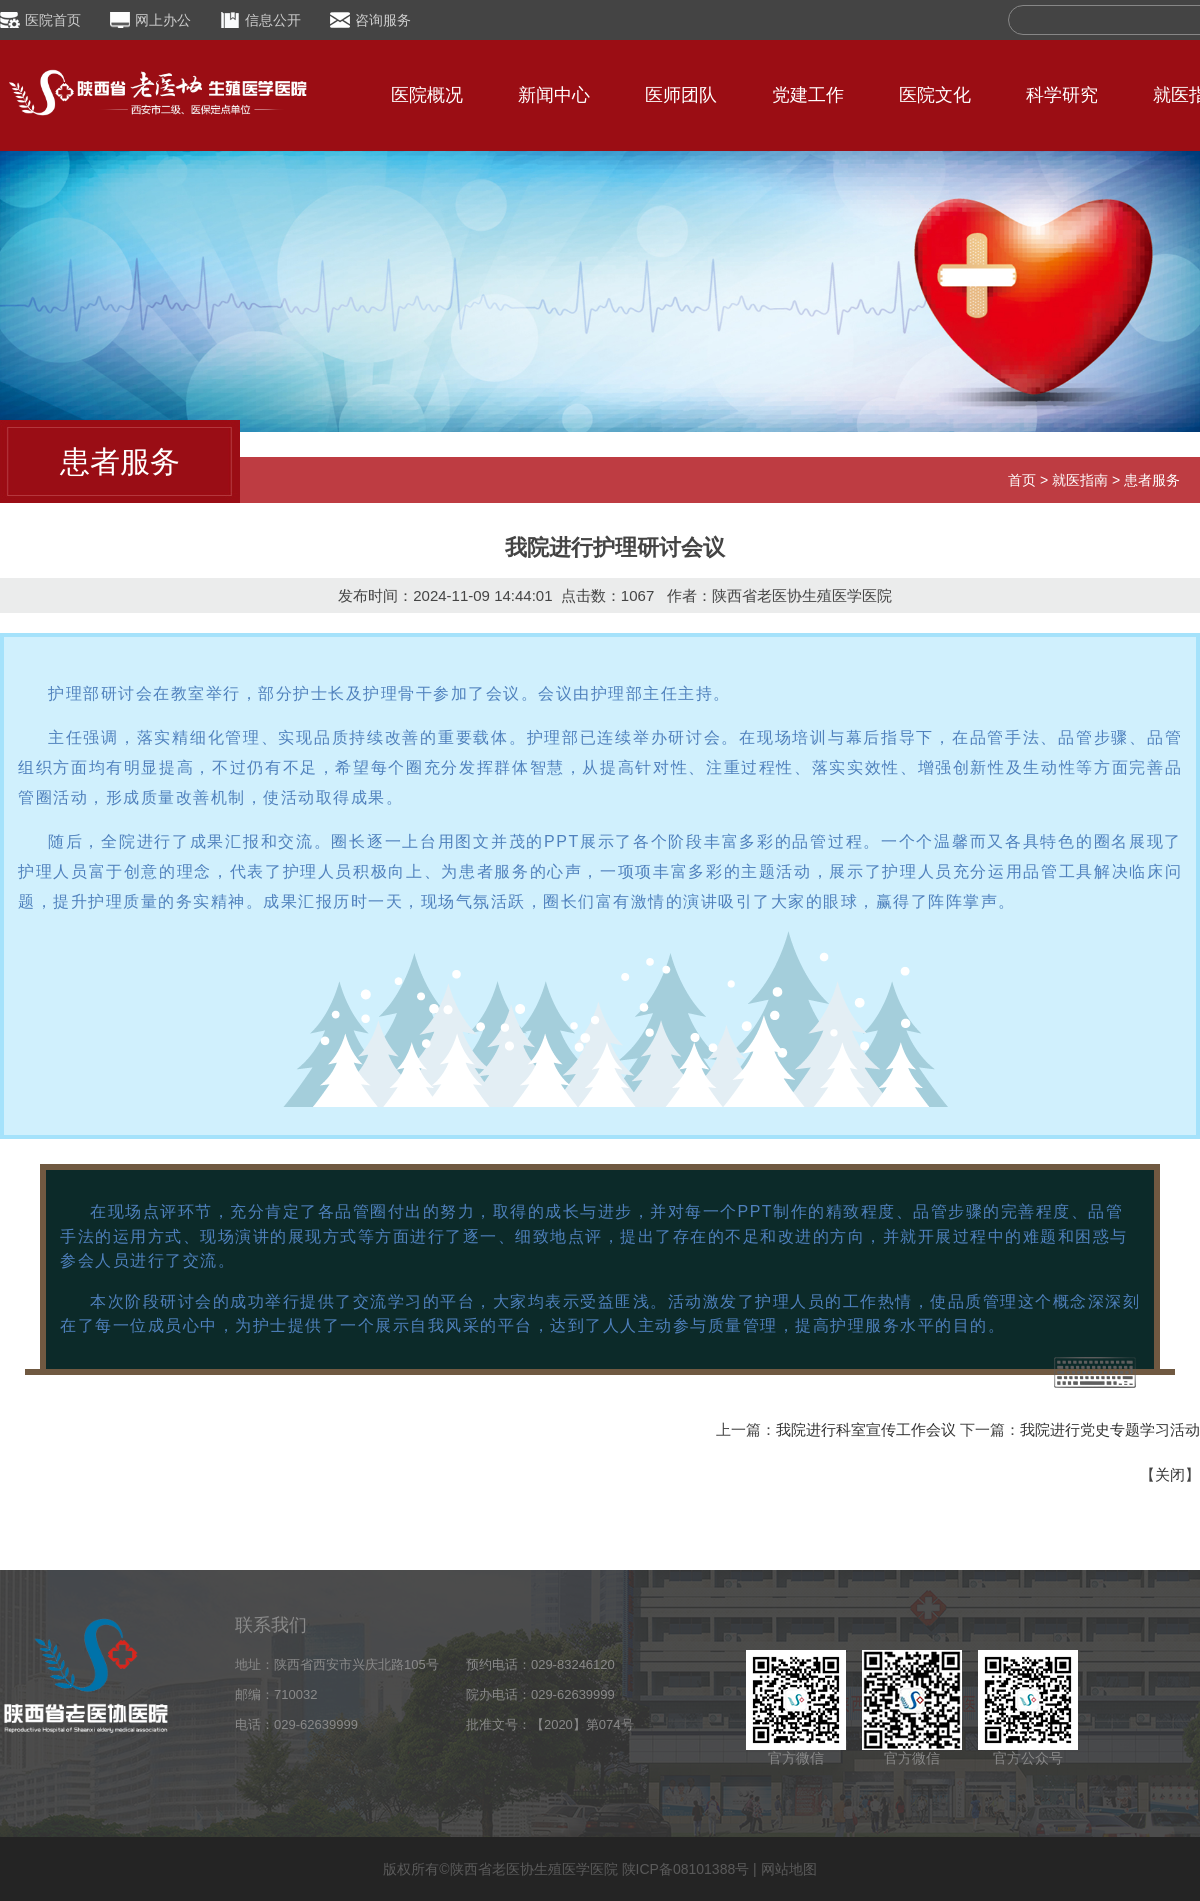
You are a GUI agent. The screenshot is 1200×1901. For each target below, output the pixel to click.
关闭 (1170, 1474)
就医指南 (1080, 480)
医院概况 (427, 95)
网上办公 (163, 20)
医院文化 (935, 95)
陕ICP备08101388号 (686, 1869)
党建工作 (808, 95)
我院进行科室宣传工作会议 (866, 1429)
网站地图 (789, 1869)
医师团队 (681, 95)
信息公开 (273, 20)
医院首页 (53, 20)
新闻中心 (554, 95)
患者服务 (1152, 480)
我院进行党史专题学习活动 (1110, 1429)
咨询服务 (383, 20)
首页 (1022, 480)
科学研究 (1062, 95)
